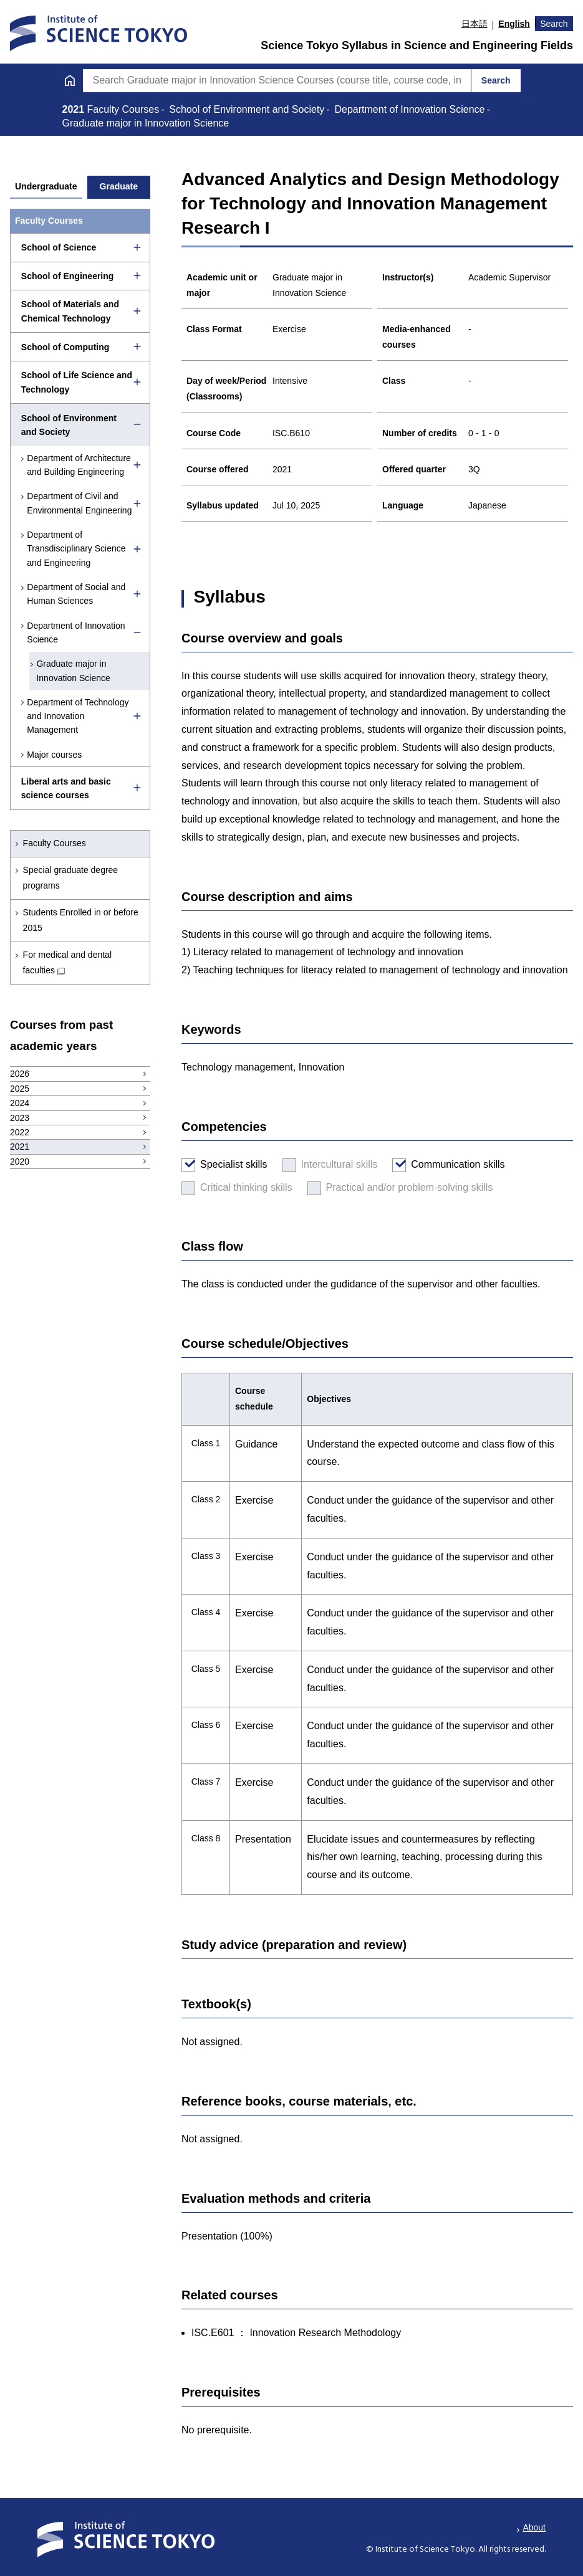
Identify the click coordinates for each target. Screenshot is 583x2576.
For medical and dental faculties (67, 962)
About (534, 2527)
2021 (74, 109)
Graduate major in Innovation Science (74, 670)
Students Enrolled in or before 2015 (80, 920)
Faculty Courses (54, 843)
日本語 (474, 24)
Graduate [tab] (119, 186)
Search (553, 24)
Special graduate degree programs (70, 877)
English (514, 24)
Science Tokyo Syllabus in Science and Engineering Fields (417, 45)
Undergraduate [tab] (46, 186)
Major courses (54, 755)
